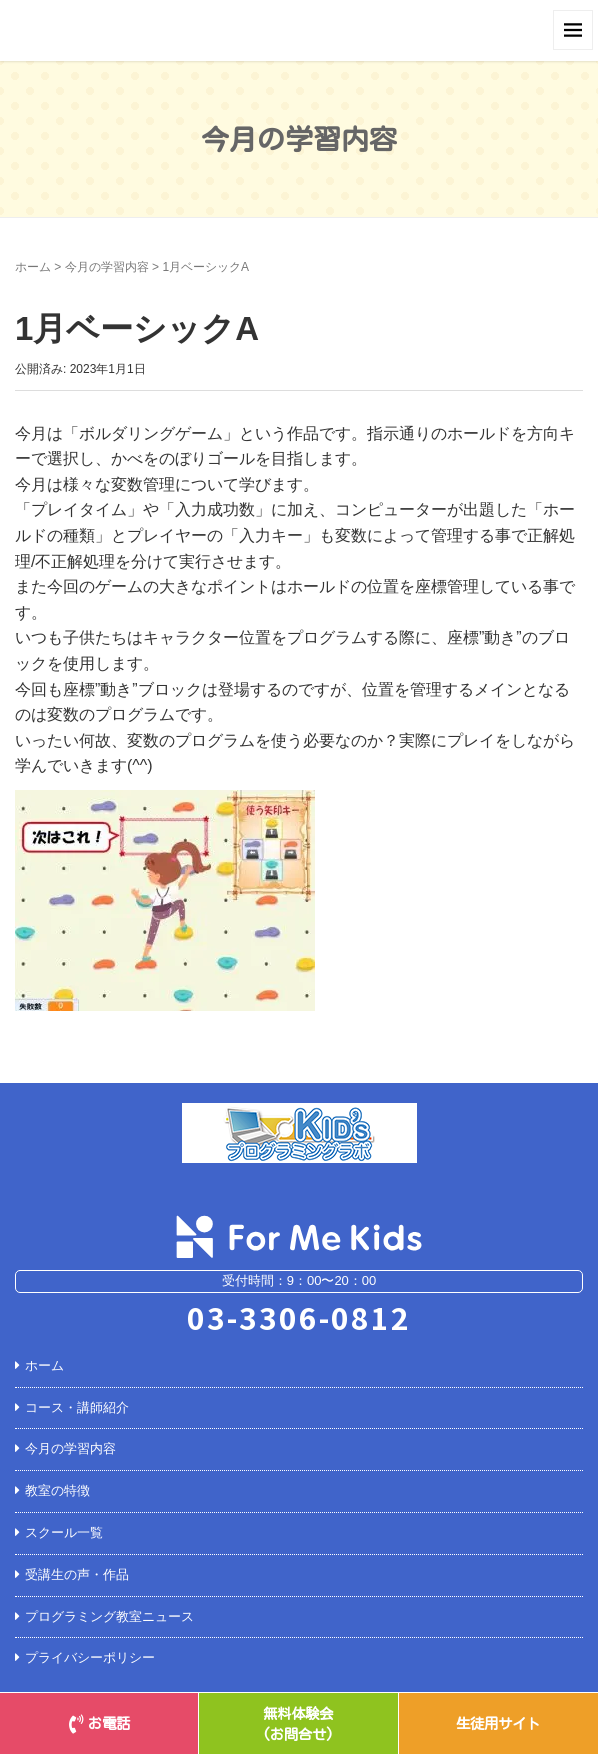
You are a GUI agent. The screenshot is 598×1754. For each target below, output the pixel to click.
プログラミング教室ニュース (109, 1616)
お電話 (99, 1723)
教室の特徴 (57, 1490)
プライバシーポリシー (90, 1657)
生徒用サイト (498, 1723)
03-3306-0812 (299, 1317)
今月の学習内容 (107, 267)
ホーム (33, 267)
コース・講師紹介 (77, 1407)
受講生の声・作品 (77, 1574)
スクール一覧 (64, 1532)
